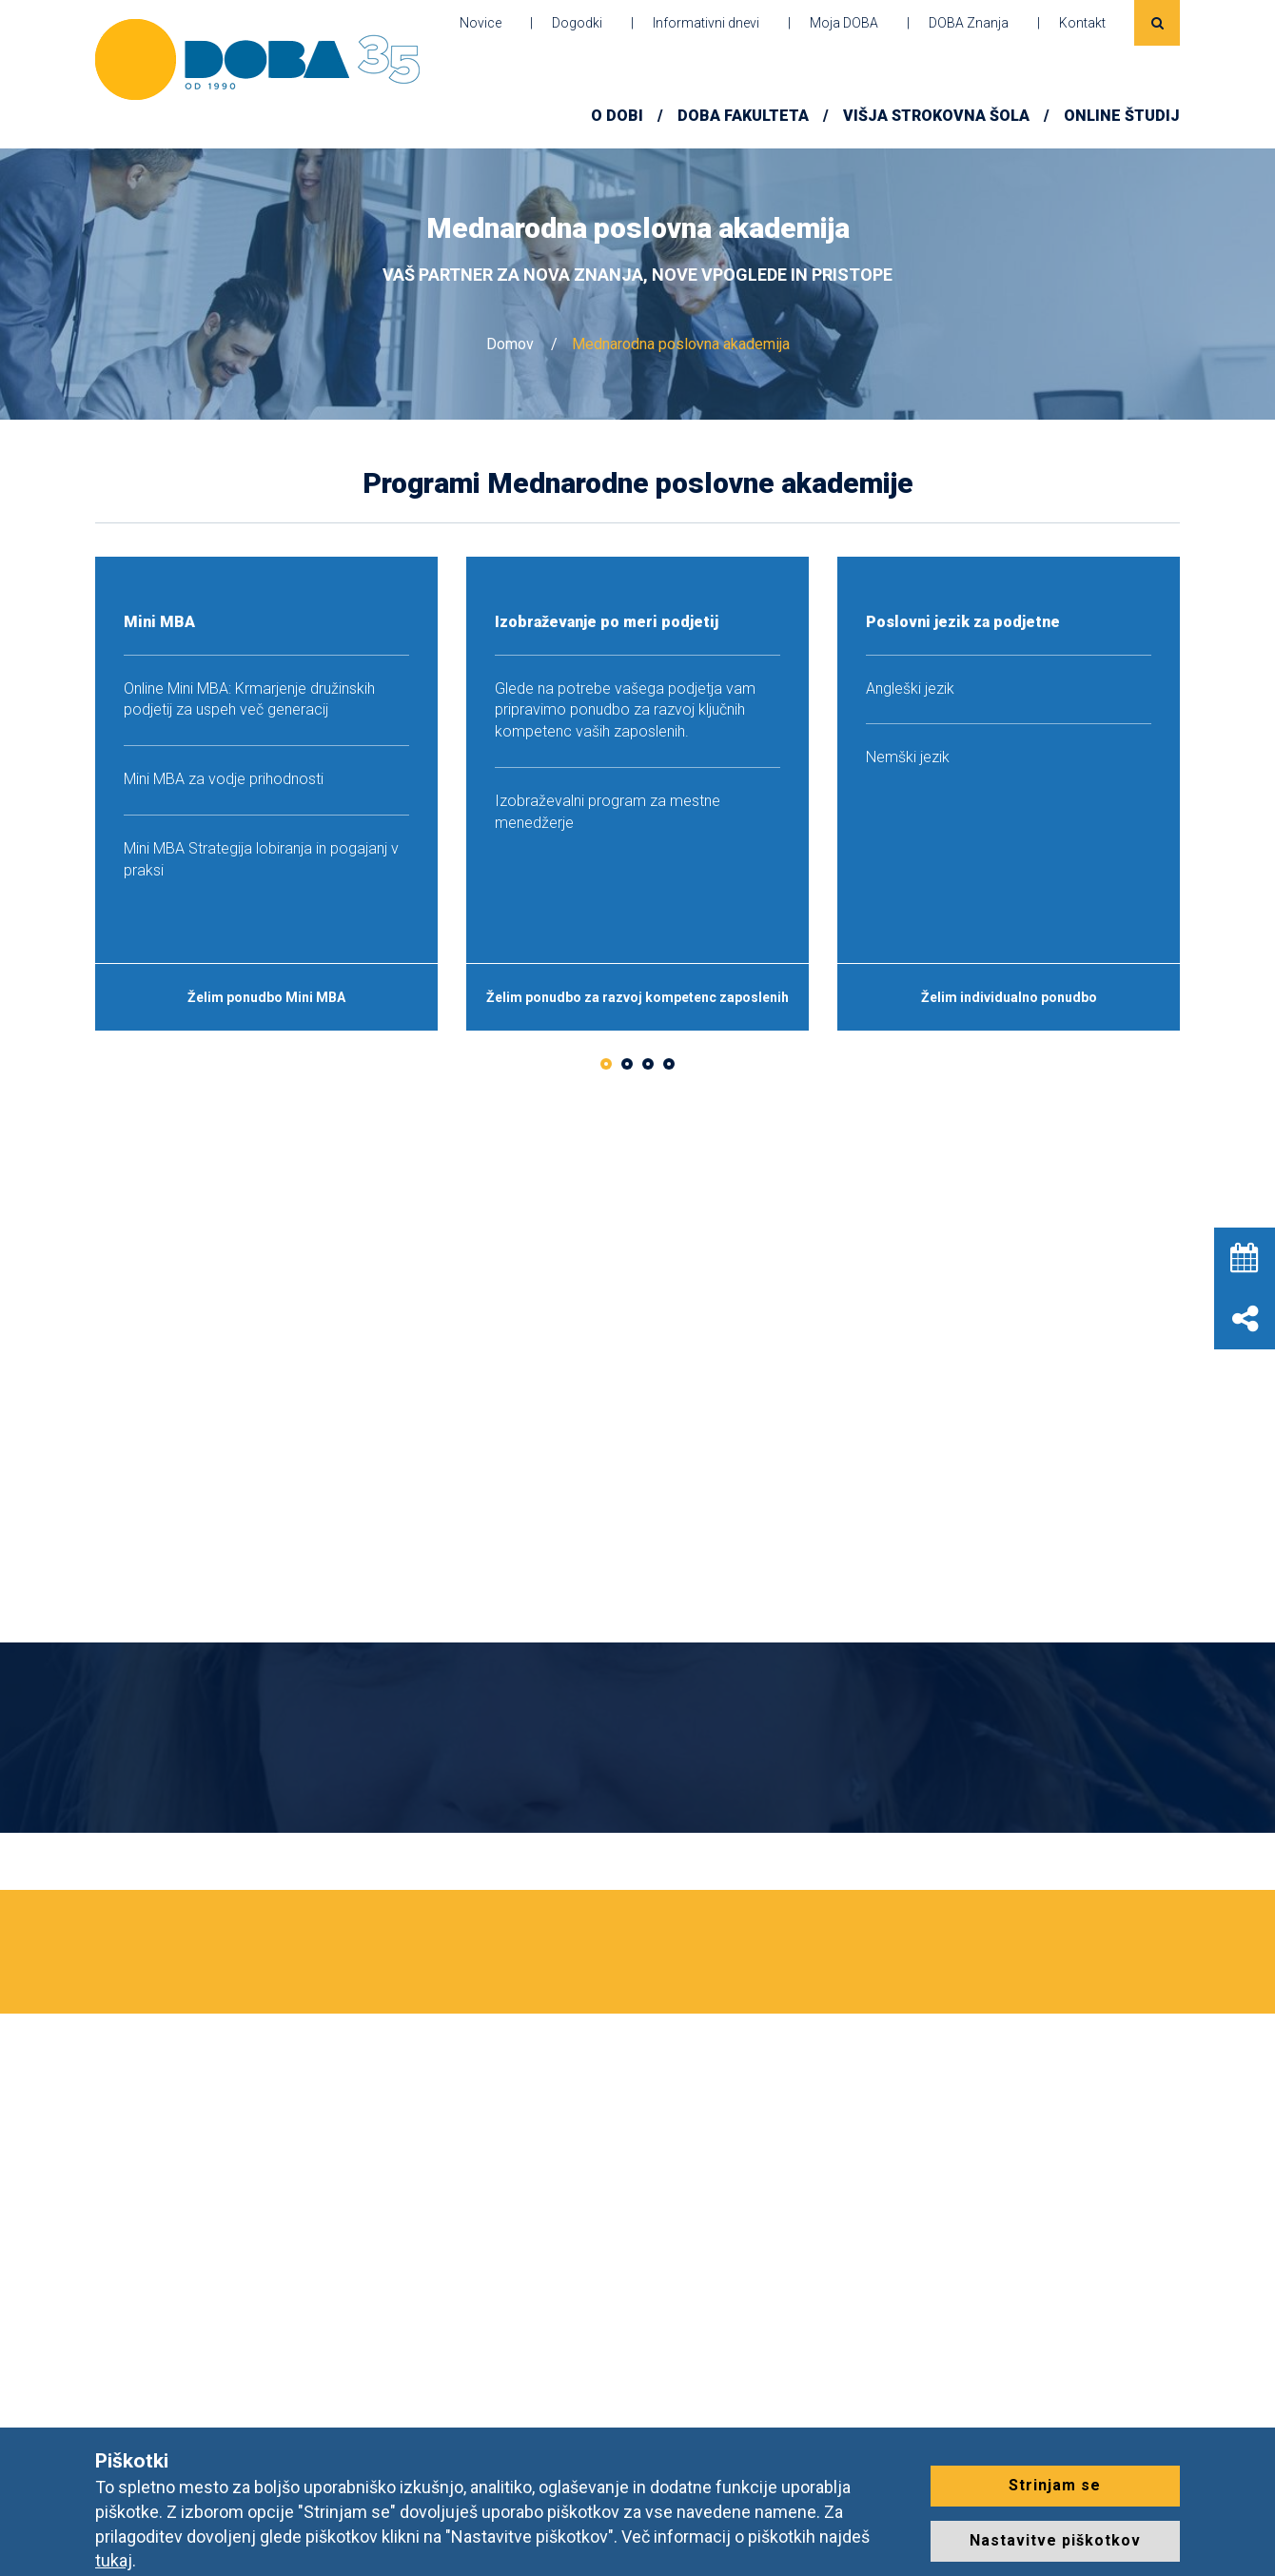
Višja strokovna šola (936, 116)
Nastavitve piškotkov (1055, 2540)
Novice (480, 22)
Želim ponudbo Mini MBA (266, 997)
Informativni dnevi (706, 22)
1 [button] (606, 1064)
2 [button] (627, 1064)
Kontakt (1082, 22)
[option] (266, 794)
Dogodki (577, 22)
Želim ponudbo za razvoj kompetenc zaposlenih (637, 997)
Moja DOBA (844, 22)
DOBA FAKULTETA (743, 116)
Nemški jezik (908, 757)
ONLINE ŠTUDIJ (1122, 116)
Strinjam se (1055, 2485)
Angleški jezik (910, 688)
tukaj (113, 2560)
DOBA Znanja (969, 22)
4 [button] (669, 1064)
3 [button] (648, 1064)
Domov (510, 344)
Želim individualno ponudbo (1009, 997)
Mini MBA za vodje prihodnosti (224, 779)
